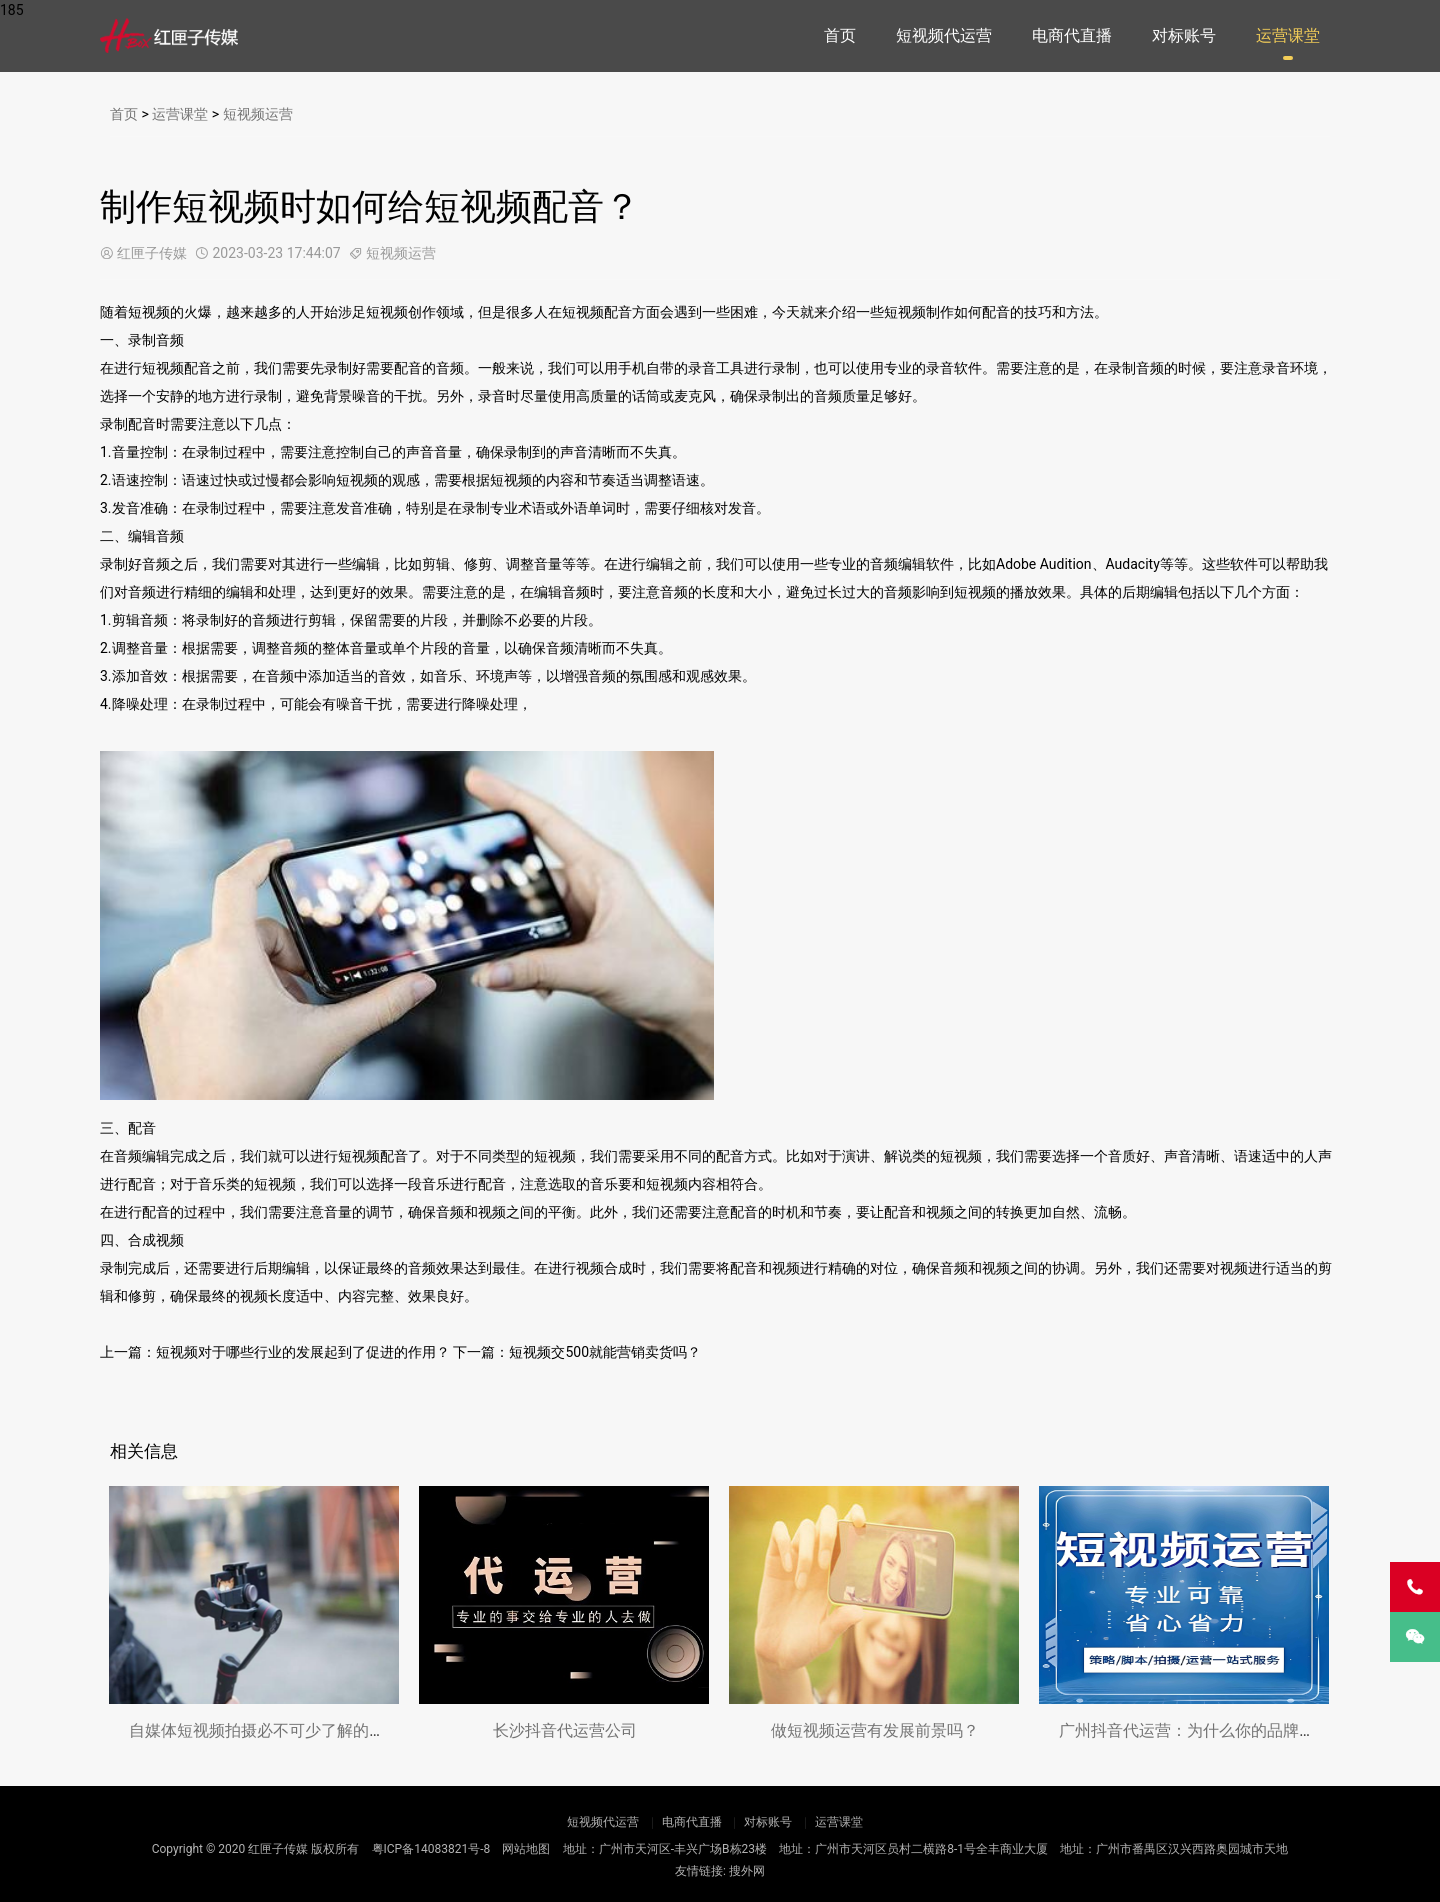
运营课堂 (1288, 35)
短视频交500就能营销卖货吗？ (605, 1352)
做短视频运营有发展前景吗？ (875, 1730)
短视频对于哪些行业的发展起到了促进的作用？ (303, 1352)
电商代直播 (1072, 35)
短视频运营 (258, 114)
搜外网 (747, 1871)
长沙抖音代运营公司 (565, 1730)
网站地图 (526, 1849)
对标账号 (1184, 35)
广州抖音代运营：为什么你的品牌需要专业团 (1219, 1730)
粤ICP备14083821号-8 (431, 1849)
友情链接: (700, 1871)
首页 (840, 35)
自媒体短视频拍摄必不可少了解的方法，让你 (289, 1730)
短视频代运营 (944, 35)
